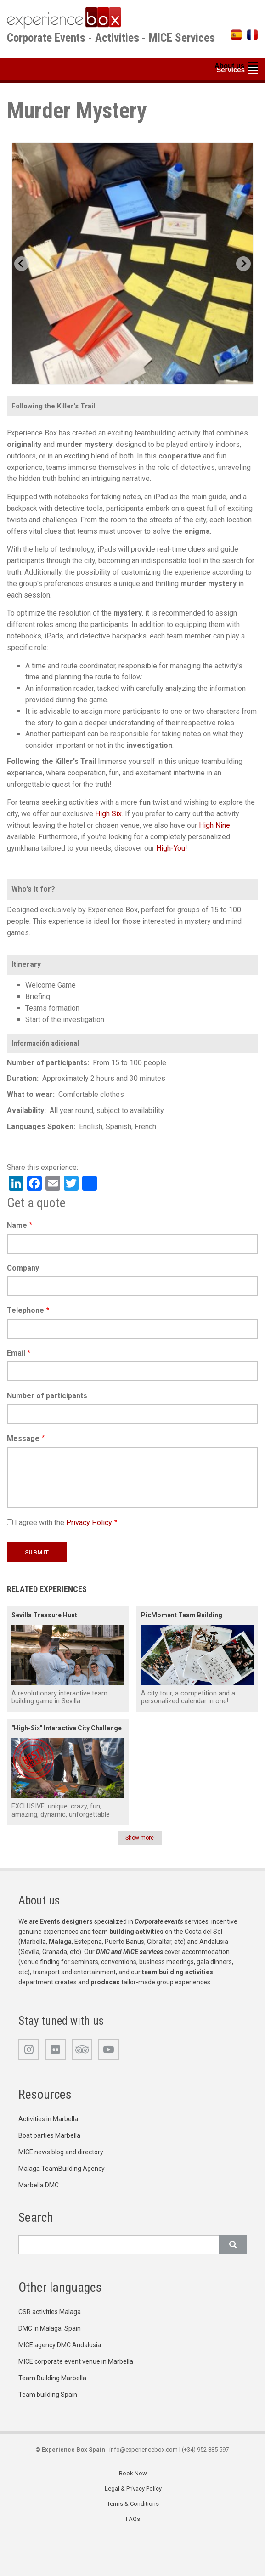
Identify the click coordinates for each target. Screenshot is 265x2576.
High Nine (214, 825)
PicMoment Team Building (181, 1615)
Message (23, 1438)
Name (17, 1225)
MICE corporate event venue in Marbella (75, 2361)
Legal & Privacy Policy (133, 2488)
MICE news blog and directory (60, 2152)
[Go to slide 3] (135, 382)
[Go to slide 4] (142, 382)
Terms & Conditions (133, 2504)
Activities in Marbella (48, 2119)
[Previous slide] (21, 263)
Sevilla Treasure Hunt (44, 1615)
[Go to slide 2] (129, 382)
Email (16, 1353)
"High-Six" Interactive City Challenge (66, 1728)
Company (23, 1268)
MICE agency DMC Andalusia (59, 2345)
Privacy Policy (89, 1522)
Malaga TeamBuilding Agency (61, 2168)
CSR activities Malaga (49, 2312)
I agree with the (63, 1522)
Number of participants (47, 1395)
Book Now (133, 2473)
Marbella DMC (38, 2185)
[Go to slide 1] (123, 382)
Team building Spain (47, 2394)
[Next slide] (243, 263)
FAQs (133, 2519)
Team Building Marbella (52, 2378)
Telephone (25, 1310)
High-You (170, 848)
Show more (139, 1838)
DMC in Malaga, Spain (49, 2328)
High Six (108, 813)
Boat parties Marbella (49, 2135)
